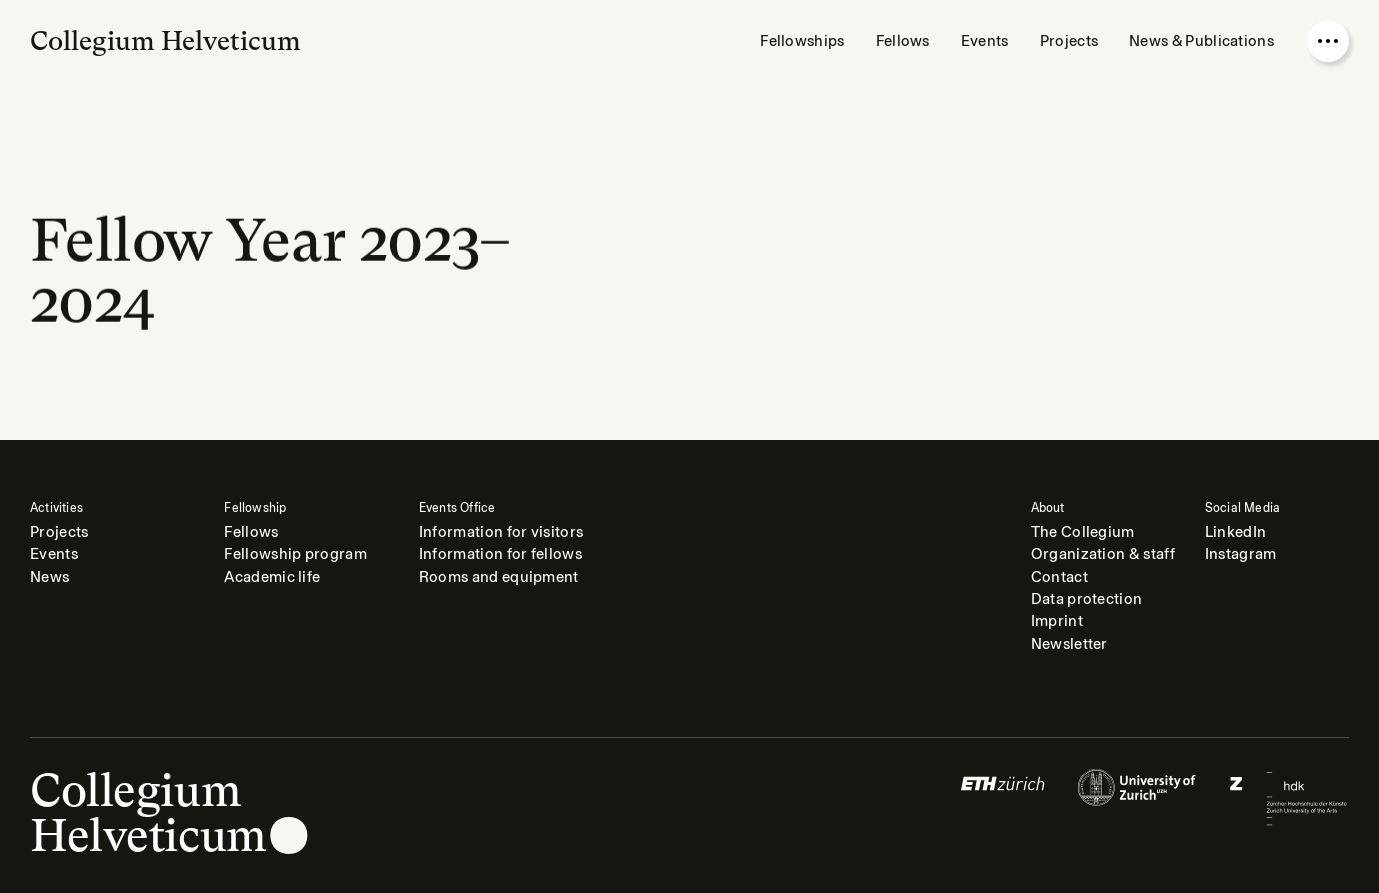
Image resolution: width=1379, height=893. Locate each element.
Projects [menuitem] (1069, 41)
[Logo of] (1003, 798)
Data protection (1087, 599)
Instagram (1241, 554)
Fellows (251, 532)
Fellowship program (295, 554)
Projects (59, 532)
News (49, 577)
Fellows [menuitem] (903, 41)
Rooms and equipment (499, 577)
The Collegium (1083, 532)
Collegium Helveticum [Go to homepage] (165, 41)
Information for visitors (501, 532)
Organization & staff (1103, 554)
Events (54, 554)
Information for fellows (500, 554)
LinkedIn (1235, 532)
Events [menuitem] (985, 41)
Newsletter (1069, 644)
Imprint (1057, 621)
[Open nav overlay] (1328, 41)
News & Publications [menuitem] (1201, 41)
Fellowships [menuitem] (802, 41)
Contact (1059, 577)
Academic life (272, 577)
